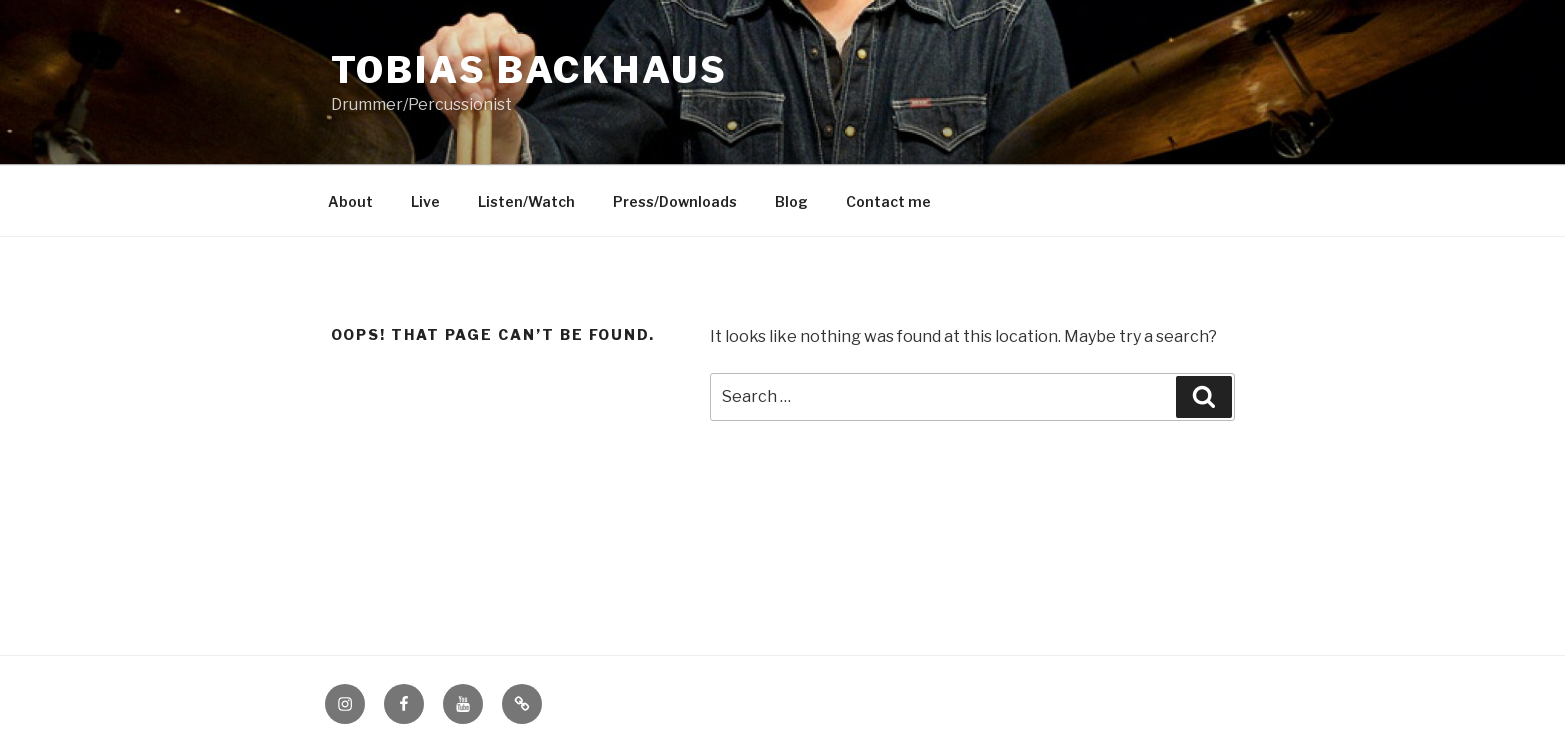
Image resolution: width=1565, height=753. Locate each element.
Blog (791, 201)
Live (425, 201)
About (350, 201)
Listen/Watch (526, 201)
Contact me (888, 201)
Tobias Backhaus (529, 70)
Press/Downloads (675, 201)
